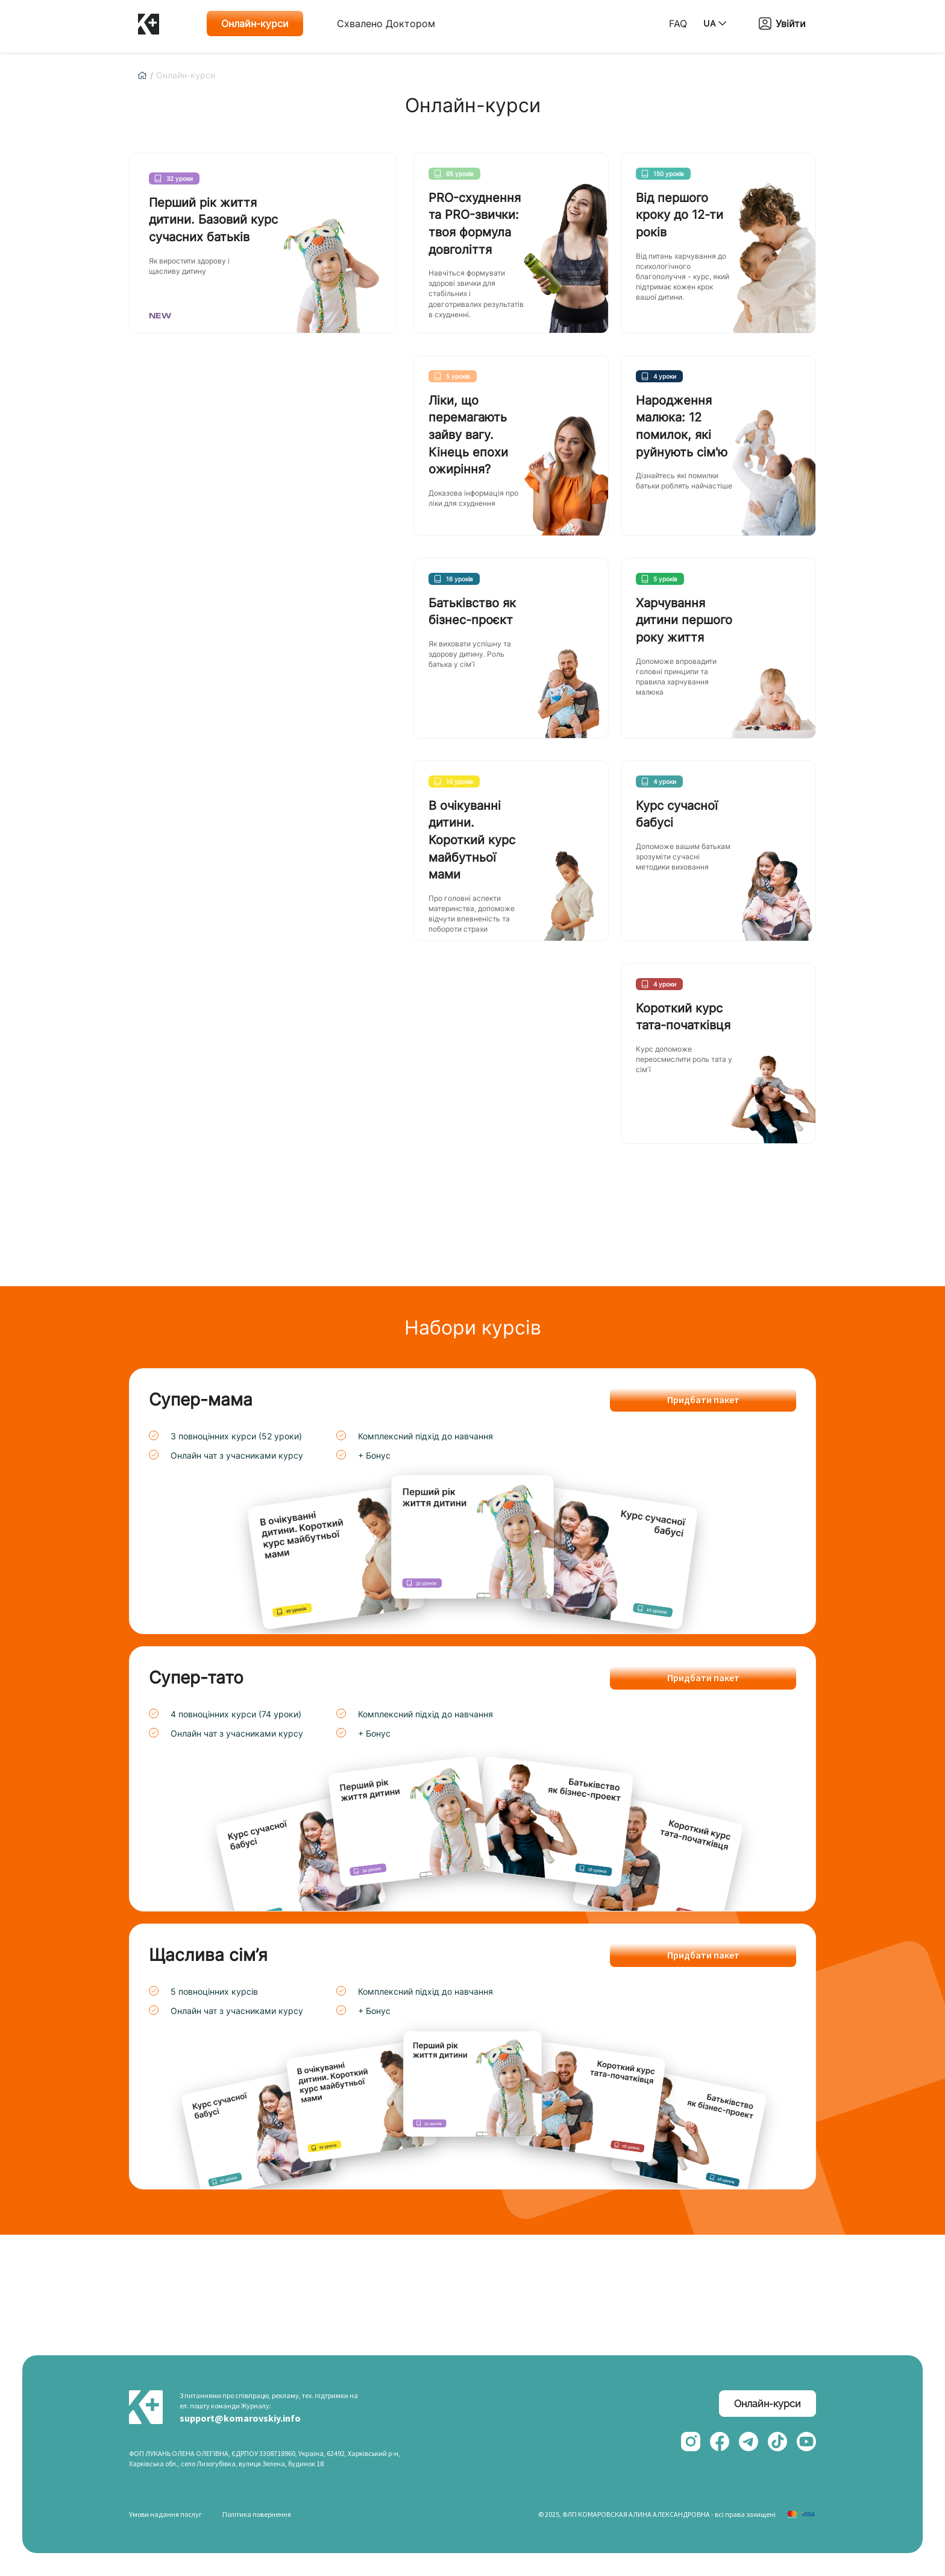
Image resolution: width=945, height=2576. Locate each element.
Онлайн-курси (255, 23)
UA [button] (714, 23)
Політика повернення (256, 2514)
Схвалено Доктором (386, 23)
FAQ (678, 23)
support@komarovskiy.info (240, 2418)
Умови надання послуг (165, 2514)
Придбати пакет (703, 1400)
